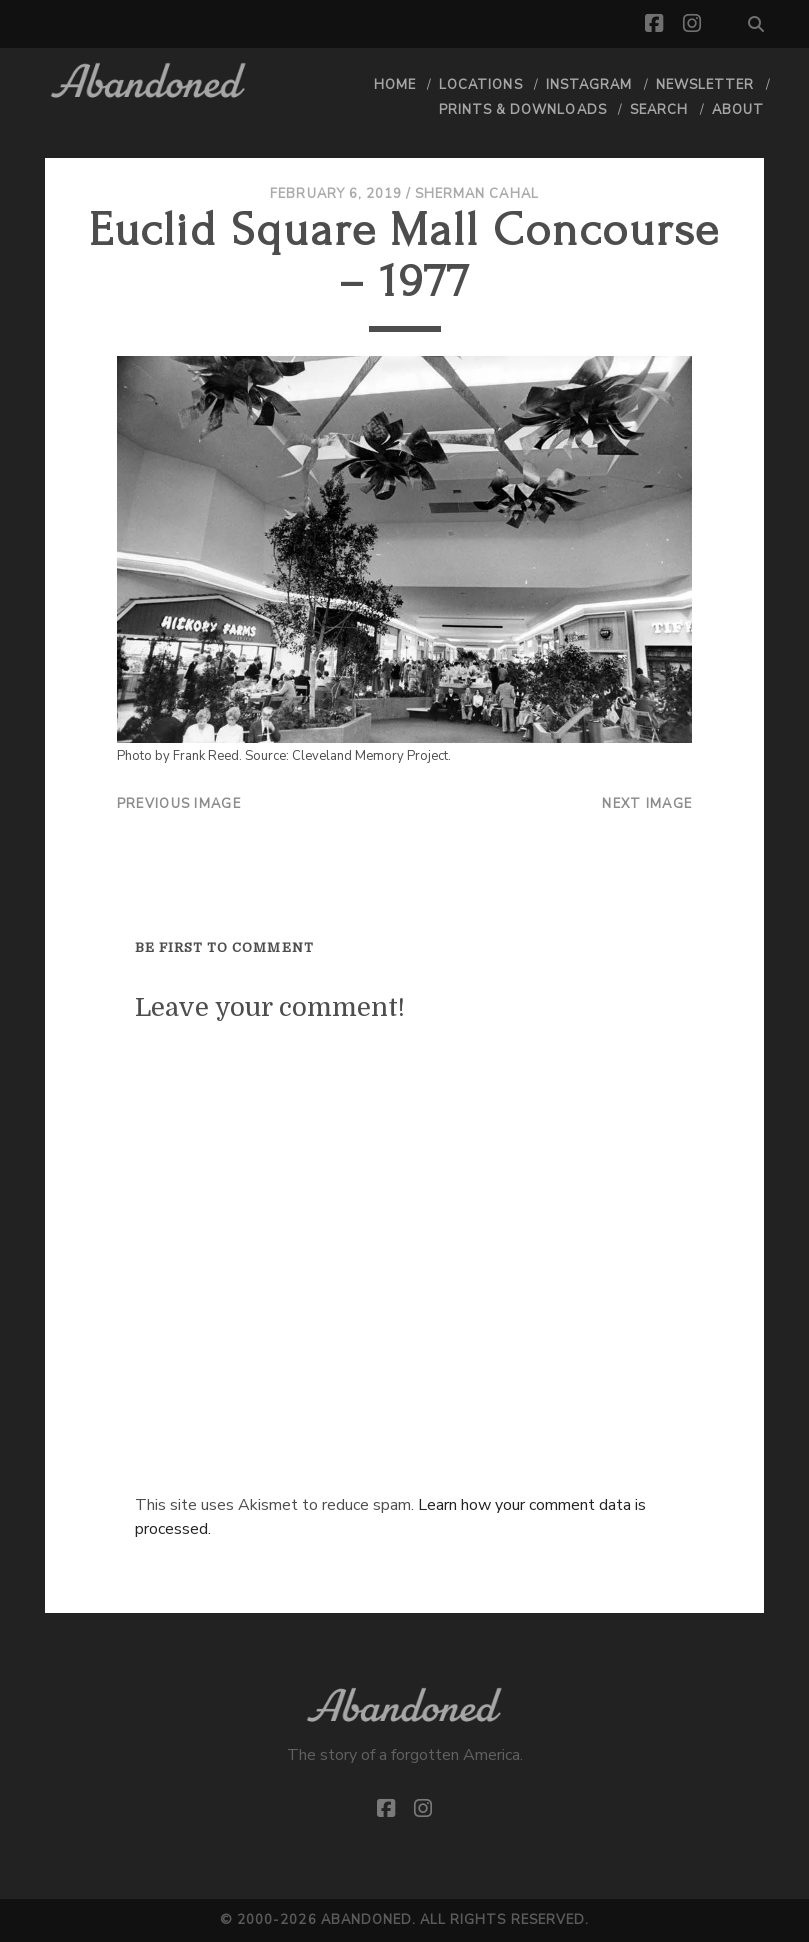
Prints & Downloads (523, 110)
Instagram (589, 85)
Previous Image (179, 804)
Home (395, 85)
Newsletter (705, 85)
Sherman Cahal (477, 194)
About (738, 110)
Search (659, 110)
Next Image (647, 804)
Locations (480, 85)
